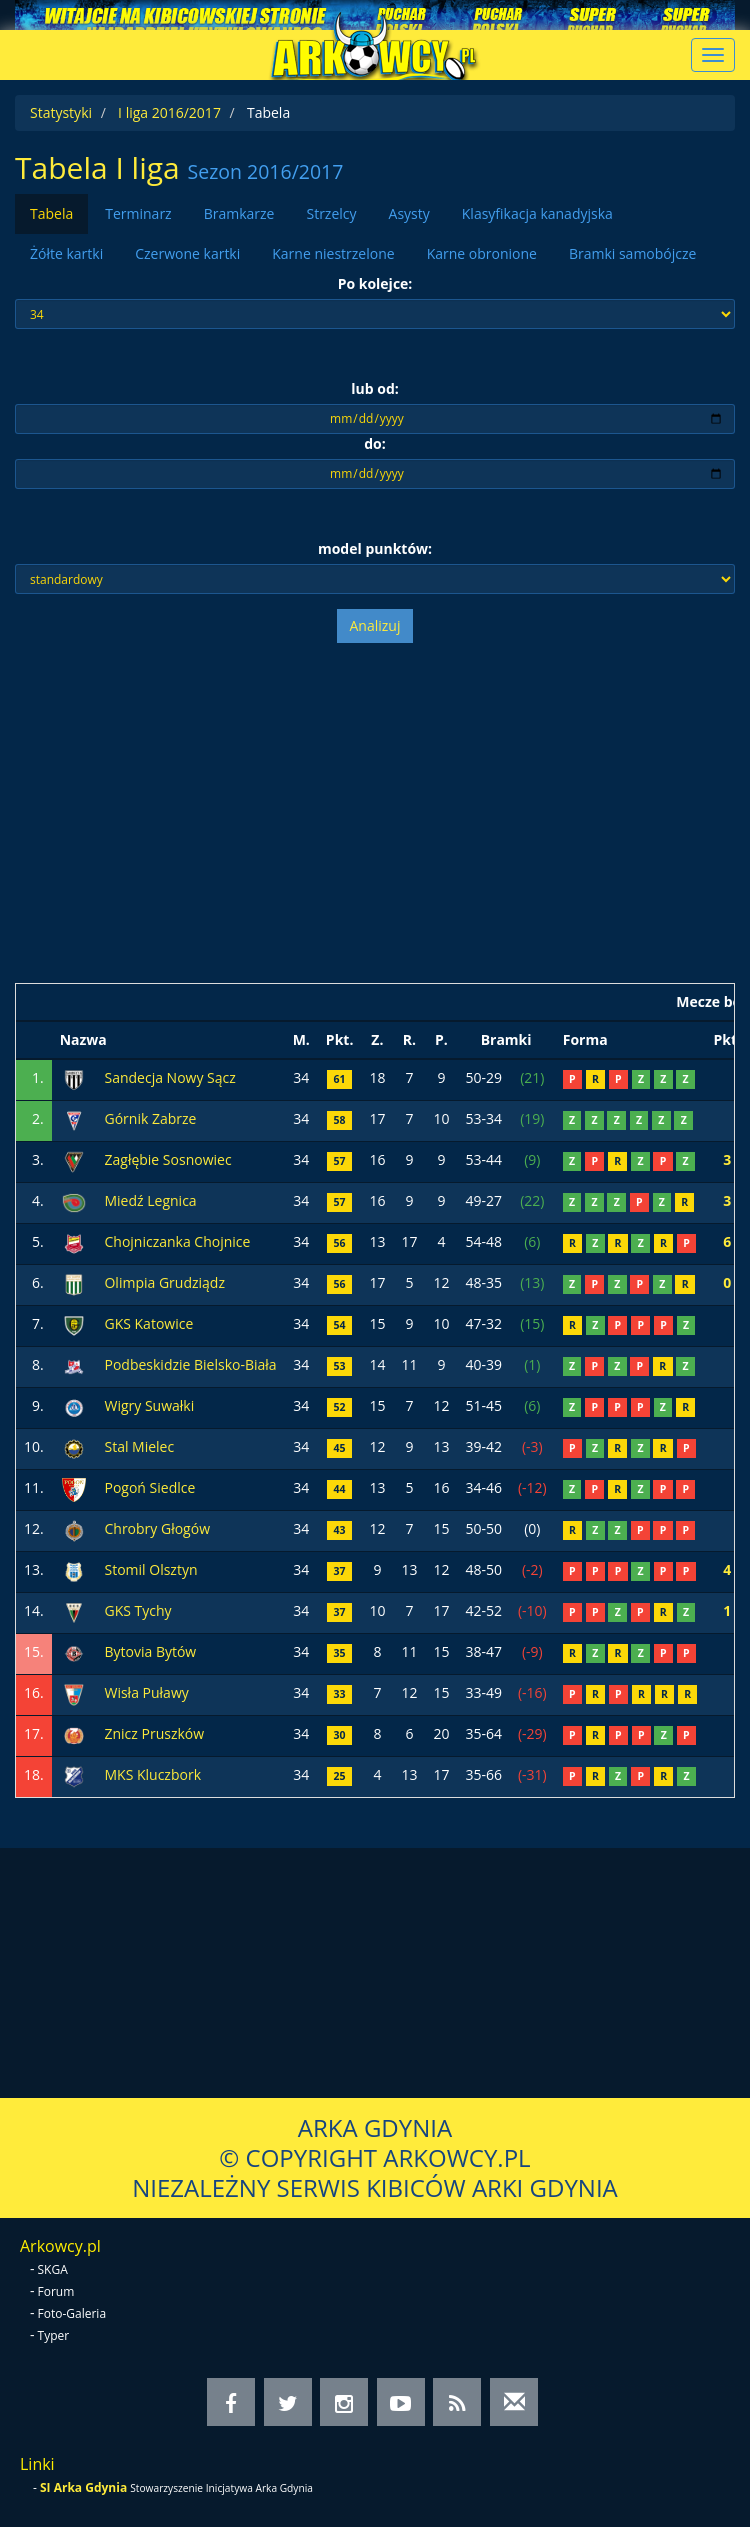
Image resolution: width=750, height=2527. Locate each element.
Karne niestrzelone (333, 253)
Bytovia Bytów (150, 1651)
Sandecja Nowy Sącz (169, 1077)
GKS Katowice (148, 1323)
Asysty (409, 213)
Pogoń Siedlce (149, 1487)
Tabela (51, 213)
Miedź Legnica (150, 1200)
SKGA (53, 2269)
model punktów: (375, 548)
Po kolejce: (375, 283)
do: (375, 443)
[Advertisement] (375, 813)
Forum (56, 2291)
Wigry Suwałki (149, 1405)
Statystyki (61, 112)
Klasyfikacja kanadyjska (537, 213)
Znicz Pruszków (154, 1733)
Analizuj (375, 625)
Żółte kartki (66, 253)
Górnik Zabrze (150, 1118)
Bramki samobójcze (633, 253)
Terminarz (138, 213)
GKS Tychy (137, 1610)
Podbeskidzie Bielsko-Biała (190, 1364)
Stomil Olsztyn (150, 1569)
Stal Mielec (139, 1446)
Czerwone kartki (187, 253)
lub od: (375, 388)
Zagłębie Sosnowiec (167, 1159)
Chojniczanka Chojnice (177, 1241)
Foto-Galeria (72, 2313)
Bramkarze (239, 213)
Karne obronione (482, 253)
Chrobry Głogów (157, 1528)
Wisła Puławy (146, 1692)
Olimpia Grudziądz (164, 1282)
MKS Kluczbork (152, 1774)
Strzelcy (331, 213)
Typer (54, 2335)
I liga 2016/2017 (169, 112)
